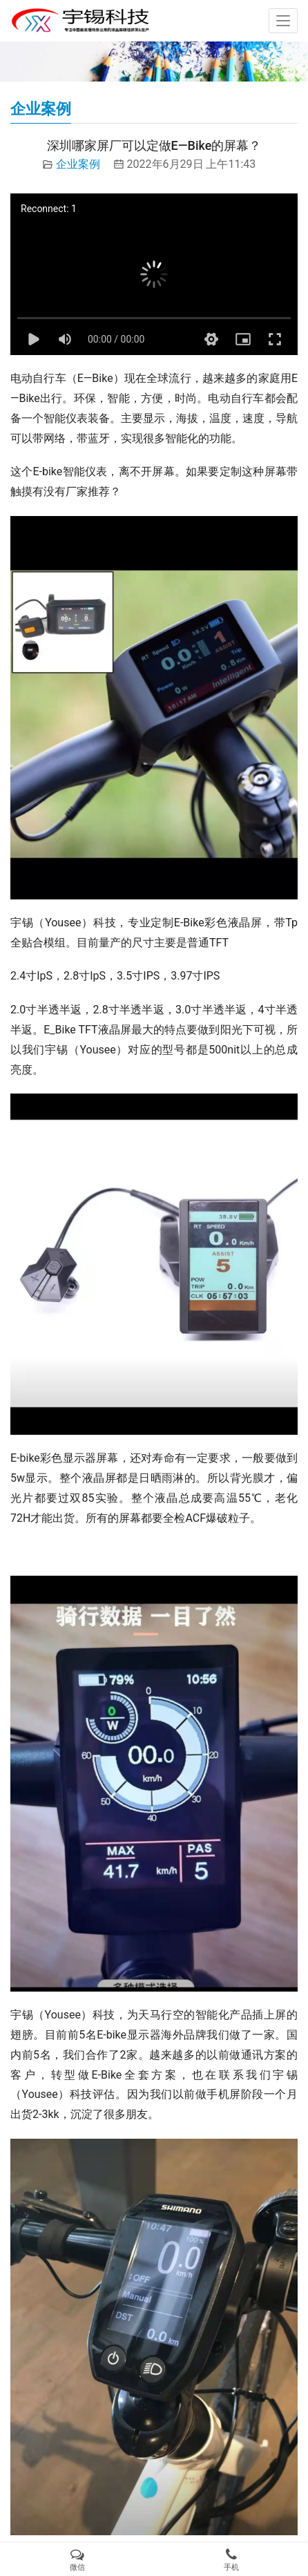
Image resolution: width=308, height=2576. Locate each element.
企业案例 (78, 164)
